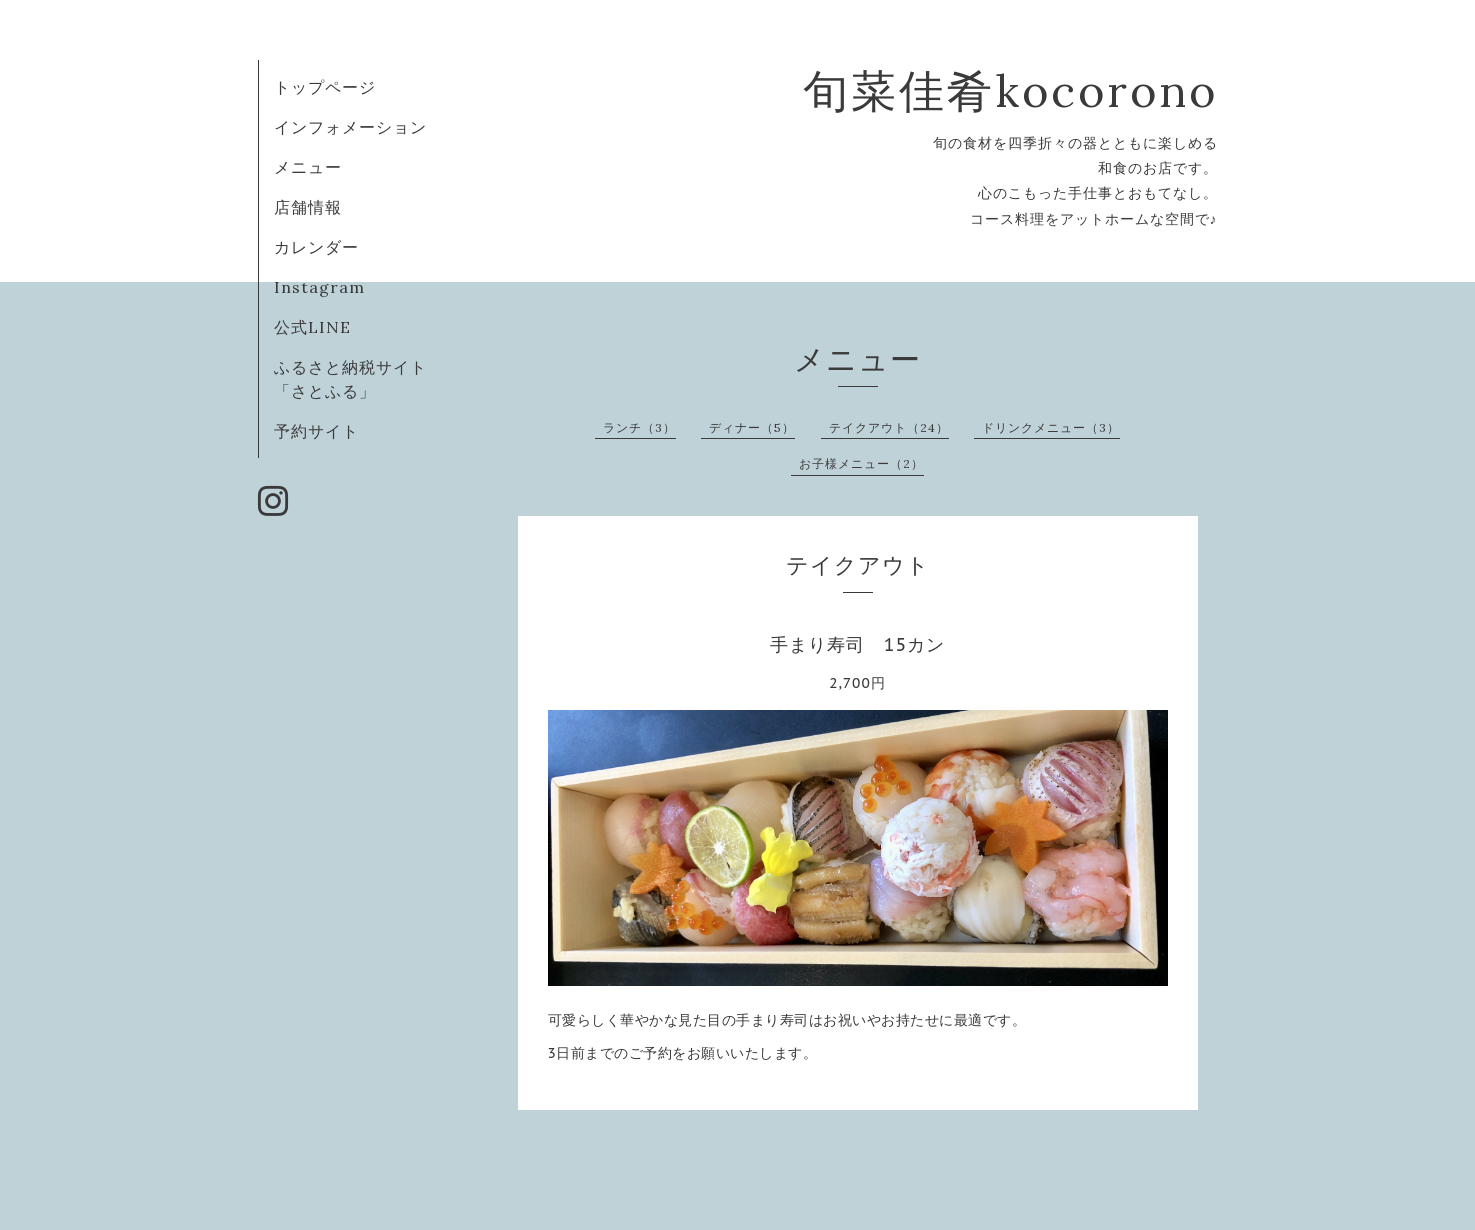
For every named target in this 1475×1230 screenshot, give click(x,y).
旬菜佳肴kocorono (1010, 90)
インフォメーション (350, 127)
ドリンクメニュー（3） (1051, 427)
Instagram (319, 287)
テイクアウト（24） (889, 427)
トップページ (325, 87)
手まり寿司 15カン (857, 644)
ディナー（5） (752, 427)
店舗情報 (308, 207)
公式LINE (312, 327)
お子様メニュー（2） (861, 463)
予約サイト (316, 431)
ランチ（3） (639, 427)
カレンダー (316, 247)
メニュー (308, 167)
